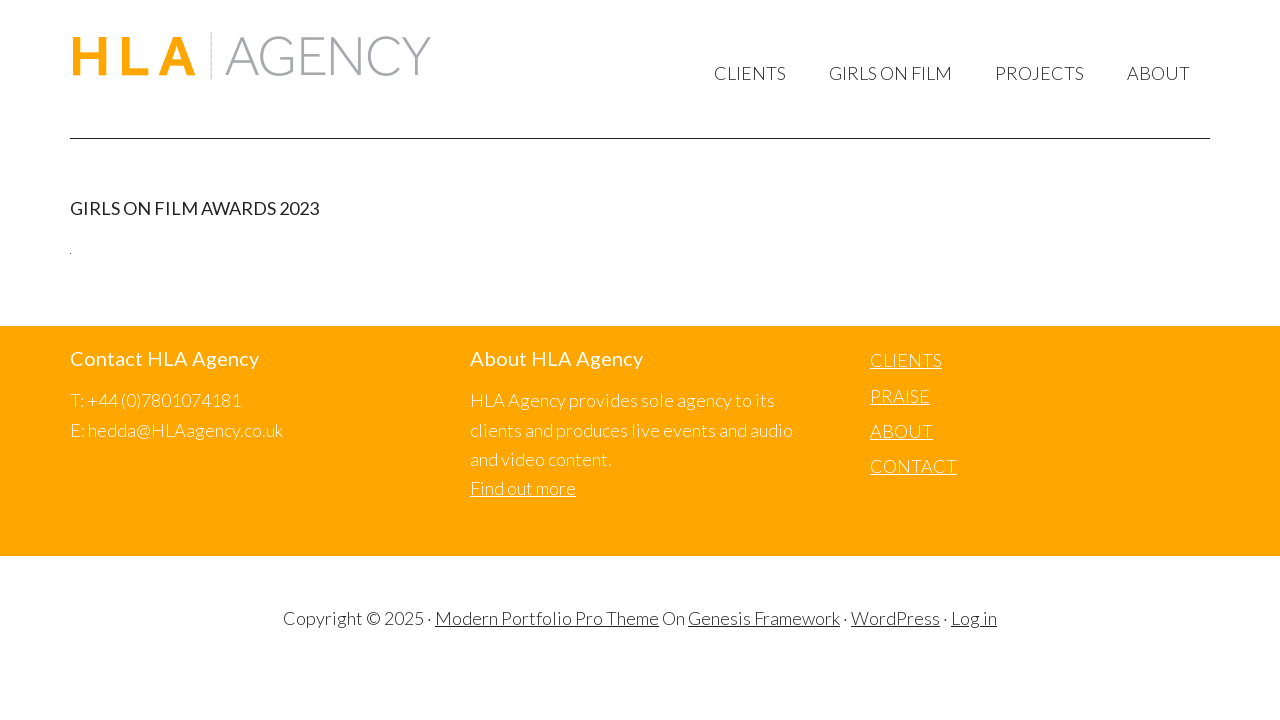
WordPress (895, 618)
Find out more (523, 488)
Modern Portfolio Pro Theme (547, 618)
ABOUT (901, 431)
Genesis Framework (764, 618)
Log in (974, 618)
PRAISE (900, 396)
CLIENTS (906, 360)
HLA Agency (251, 59)
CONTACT (913, 466)
